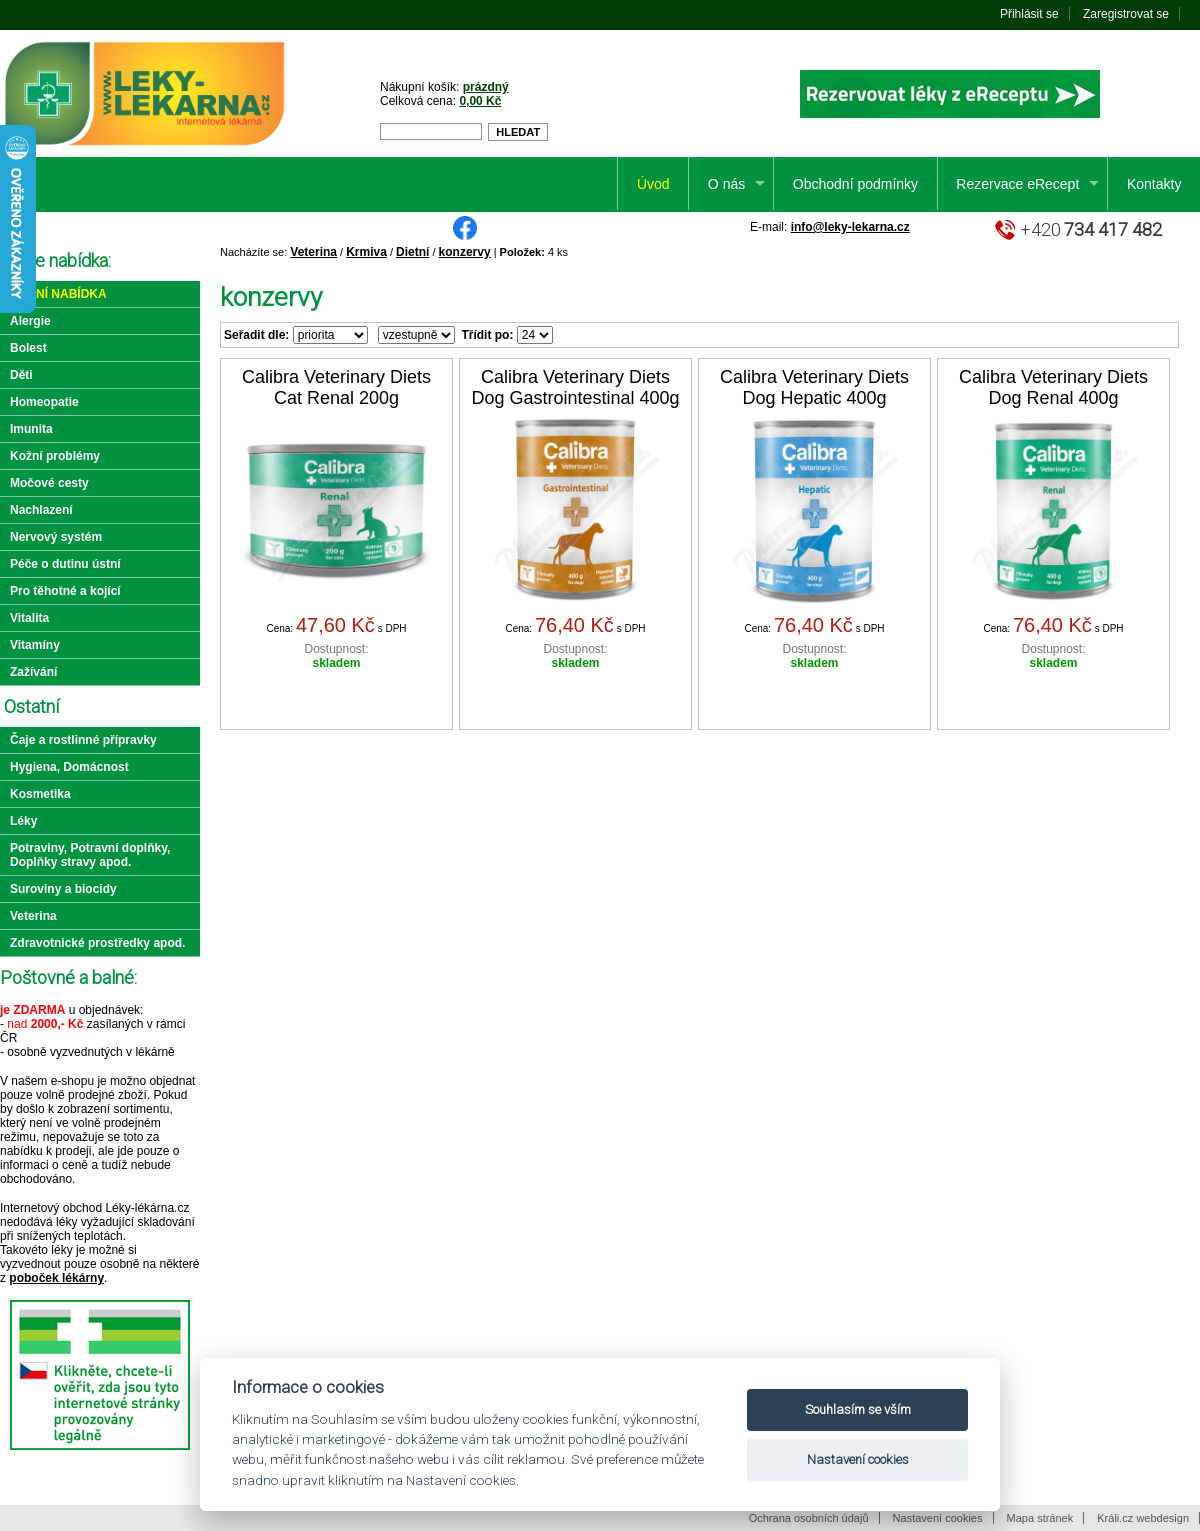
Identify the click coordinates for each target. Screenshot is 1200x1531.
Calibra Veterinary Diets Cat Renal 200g (336, 387)
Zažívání (33, 672)
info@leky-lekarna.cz (850, 227)
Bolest (28, 348)
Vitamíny (35, 645)
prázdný (486, 87)
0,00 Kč (480, 101)
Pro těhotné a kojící (65, 591)
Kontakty (1154, 184)
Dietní (412, 252)
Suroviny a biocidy (63, 889)
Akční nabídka (58, 294)
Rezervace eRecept (1017, 184)
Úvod (653, 184)
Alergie (30, 321)
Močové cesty (49, 483)
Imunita (31, 429)
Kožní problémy (55, 456)
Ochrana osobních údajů (809, 1518)
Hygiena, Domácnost (69, 767)
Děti (21, 375)
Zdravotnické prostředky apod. (97, 943)
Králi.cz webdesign (1143, 1518)
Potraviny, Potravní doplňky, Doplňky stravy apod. (90, 855)
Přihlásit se (1029, 14)
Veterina (313, 252)
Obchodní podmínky (855, 184)
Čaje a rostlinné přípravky (83, 740)
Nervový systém (56, 537)
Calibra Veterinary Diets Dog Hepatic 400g (814, 387)
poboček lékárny (56, 1278)
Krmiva (366, 252)
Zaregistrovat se (1126, 14)
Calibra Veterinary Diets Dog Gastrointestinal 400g (575, 387)
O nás (726, 184)
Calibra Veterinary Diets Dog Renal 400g (1053, 387)
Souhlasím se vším (858, 1409)
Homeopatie (44, 402)
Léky (23, 821)
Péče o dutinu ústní (65, 564)
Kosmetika (40, 794)
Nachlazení (41, 510)
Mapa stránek (1040, 1518)
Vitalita (29, 618)
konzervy (465, 252)
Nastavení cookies (938, 1518)
